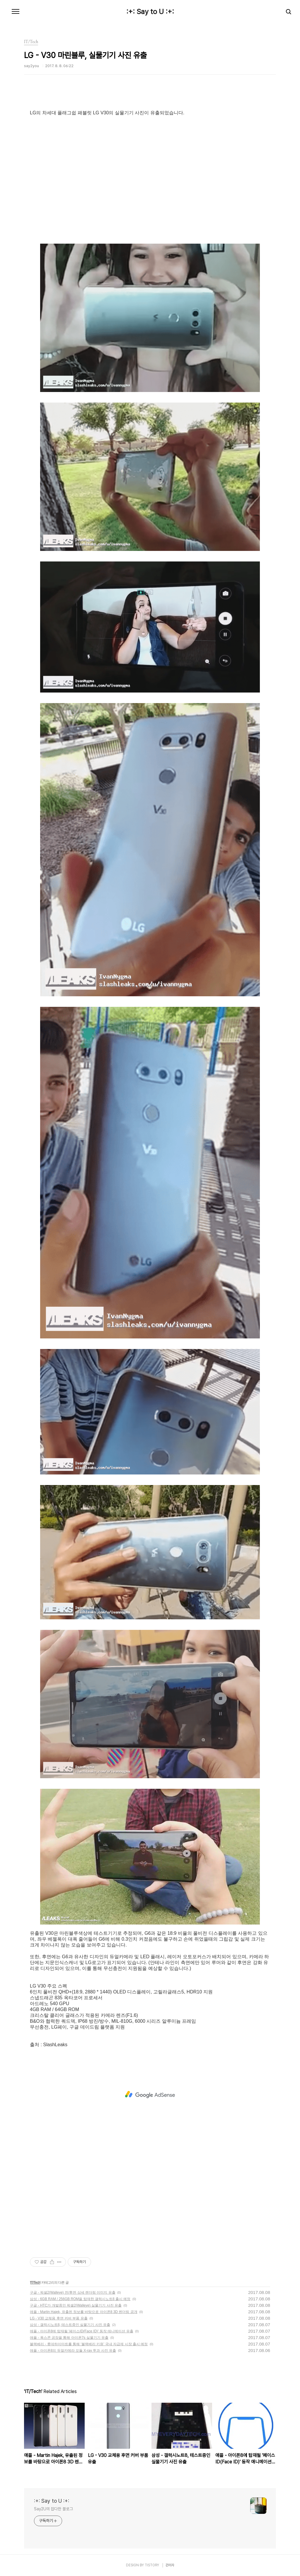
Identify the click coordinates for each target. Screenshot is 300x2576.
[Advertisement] (150, 2095)
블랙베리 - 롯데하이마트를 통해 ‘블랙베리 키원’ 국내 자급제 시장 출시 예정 (89, 2344)
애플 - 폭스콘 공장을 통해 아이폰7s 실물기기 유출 (69, 2338)
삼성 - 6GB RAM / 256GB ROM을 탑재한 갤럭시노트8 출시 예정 (80, 2299)
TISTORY (152, 2565)
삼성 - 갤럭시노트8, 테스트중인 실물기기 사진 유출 (70, 2325)
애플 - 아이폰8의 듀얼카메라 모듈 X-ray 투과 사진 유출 (73, 2350)
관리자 (170, 2565)
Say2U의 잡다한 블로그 (53, 2509)
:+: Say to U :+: (150, 11)
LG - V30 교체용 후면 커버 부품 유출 (59, 2318)
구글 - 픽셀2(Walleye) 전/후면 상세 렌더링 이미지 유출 (72, 2292)
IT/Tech (35, 2282)
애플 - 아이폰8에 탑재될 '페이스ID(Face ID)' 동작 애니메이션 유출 (81, 2331)
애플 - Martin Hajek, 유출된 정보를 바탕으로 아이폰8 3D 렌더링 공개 (83, 2312)
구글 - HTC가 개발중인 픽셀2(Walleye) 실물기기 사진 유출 (76, 2305)
